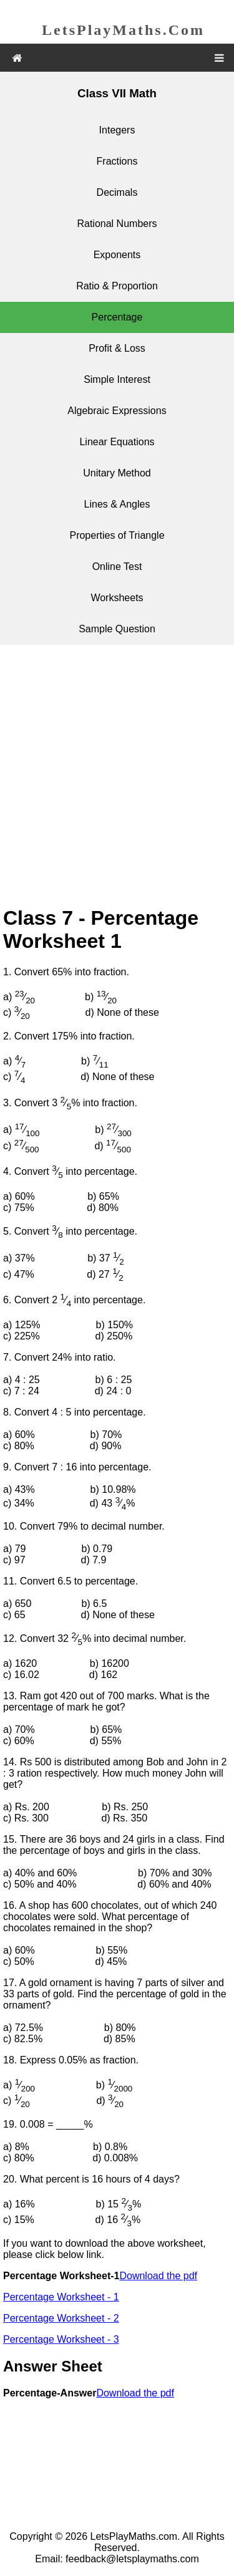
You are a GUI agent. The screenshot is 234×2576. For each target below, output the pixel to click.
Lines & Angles (117, 504)
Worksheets (116, 597)
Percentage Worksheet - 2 (61, 2318)
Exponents (117, 254)
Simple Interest (117, 379)
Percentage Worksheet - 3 (61, 2339)
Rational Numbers (117, 223)
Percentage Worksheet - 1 (61, 2297)
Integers (117, 130)
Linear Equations (116, 442)
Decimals (117, 192)
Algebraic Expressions (116, 410)
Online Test (117, 566)
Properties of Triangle (116, 535)
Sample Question (117, 629)
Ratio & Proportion (117, 286)
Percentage (117, 317)
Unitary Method (117, 473)
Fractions (117, 161)
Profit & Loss (117, 348)
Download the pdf (158, 2275)
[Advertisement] (117, 777)
